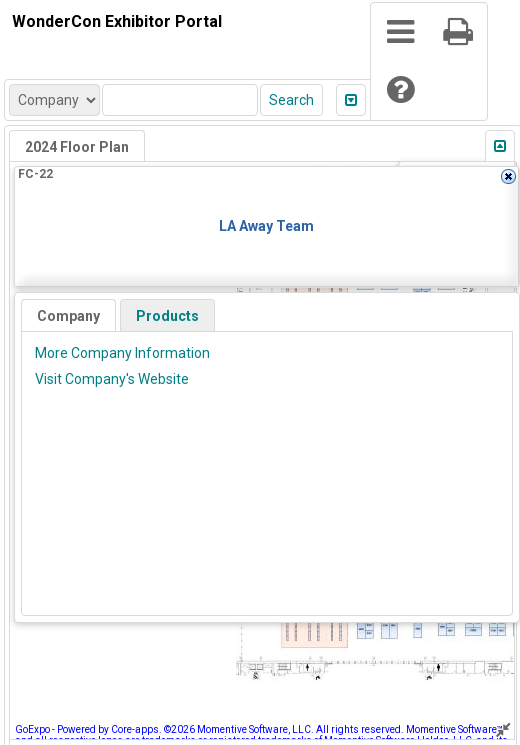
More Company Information (122, 353)
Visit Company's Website (112, 379)
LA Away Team (266, 226)
